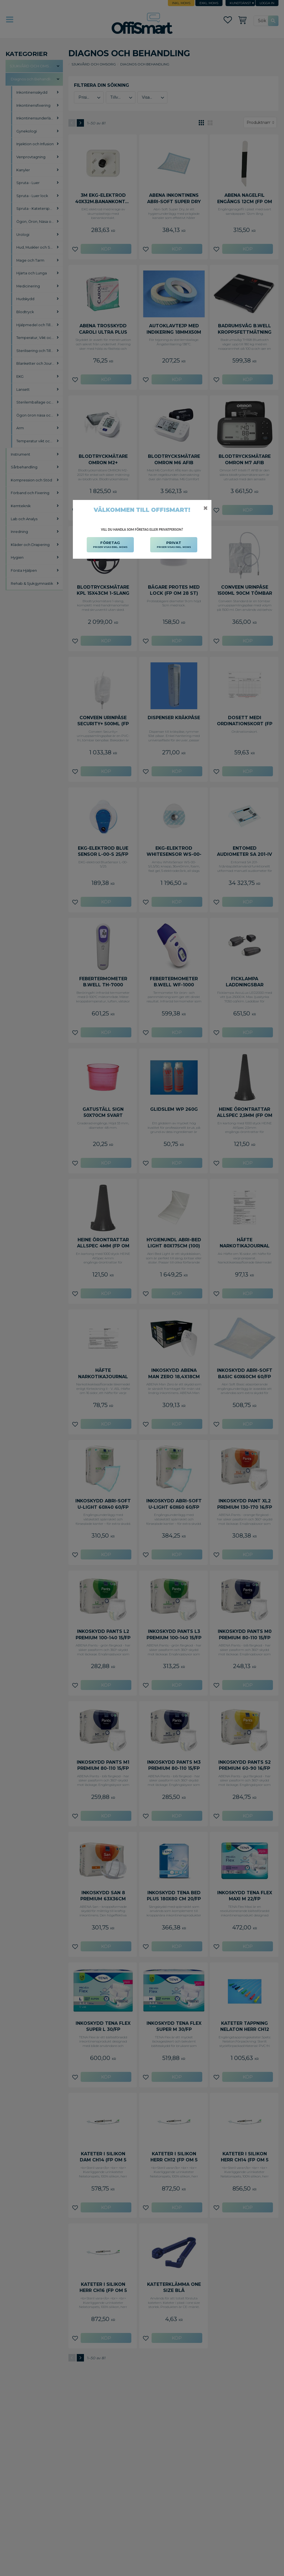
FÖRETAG (110, 544)
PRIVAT (174, 544)
